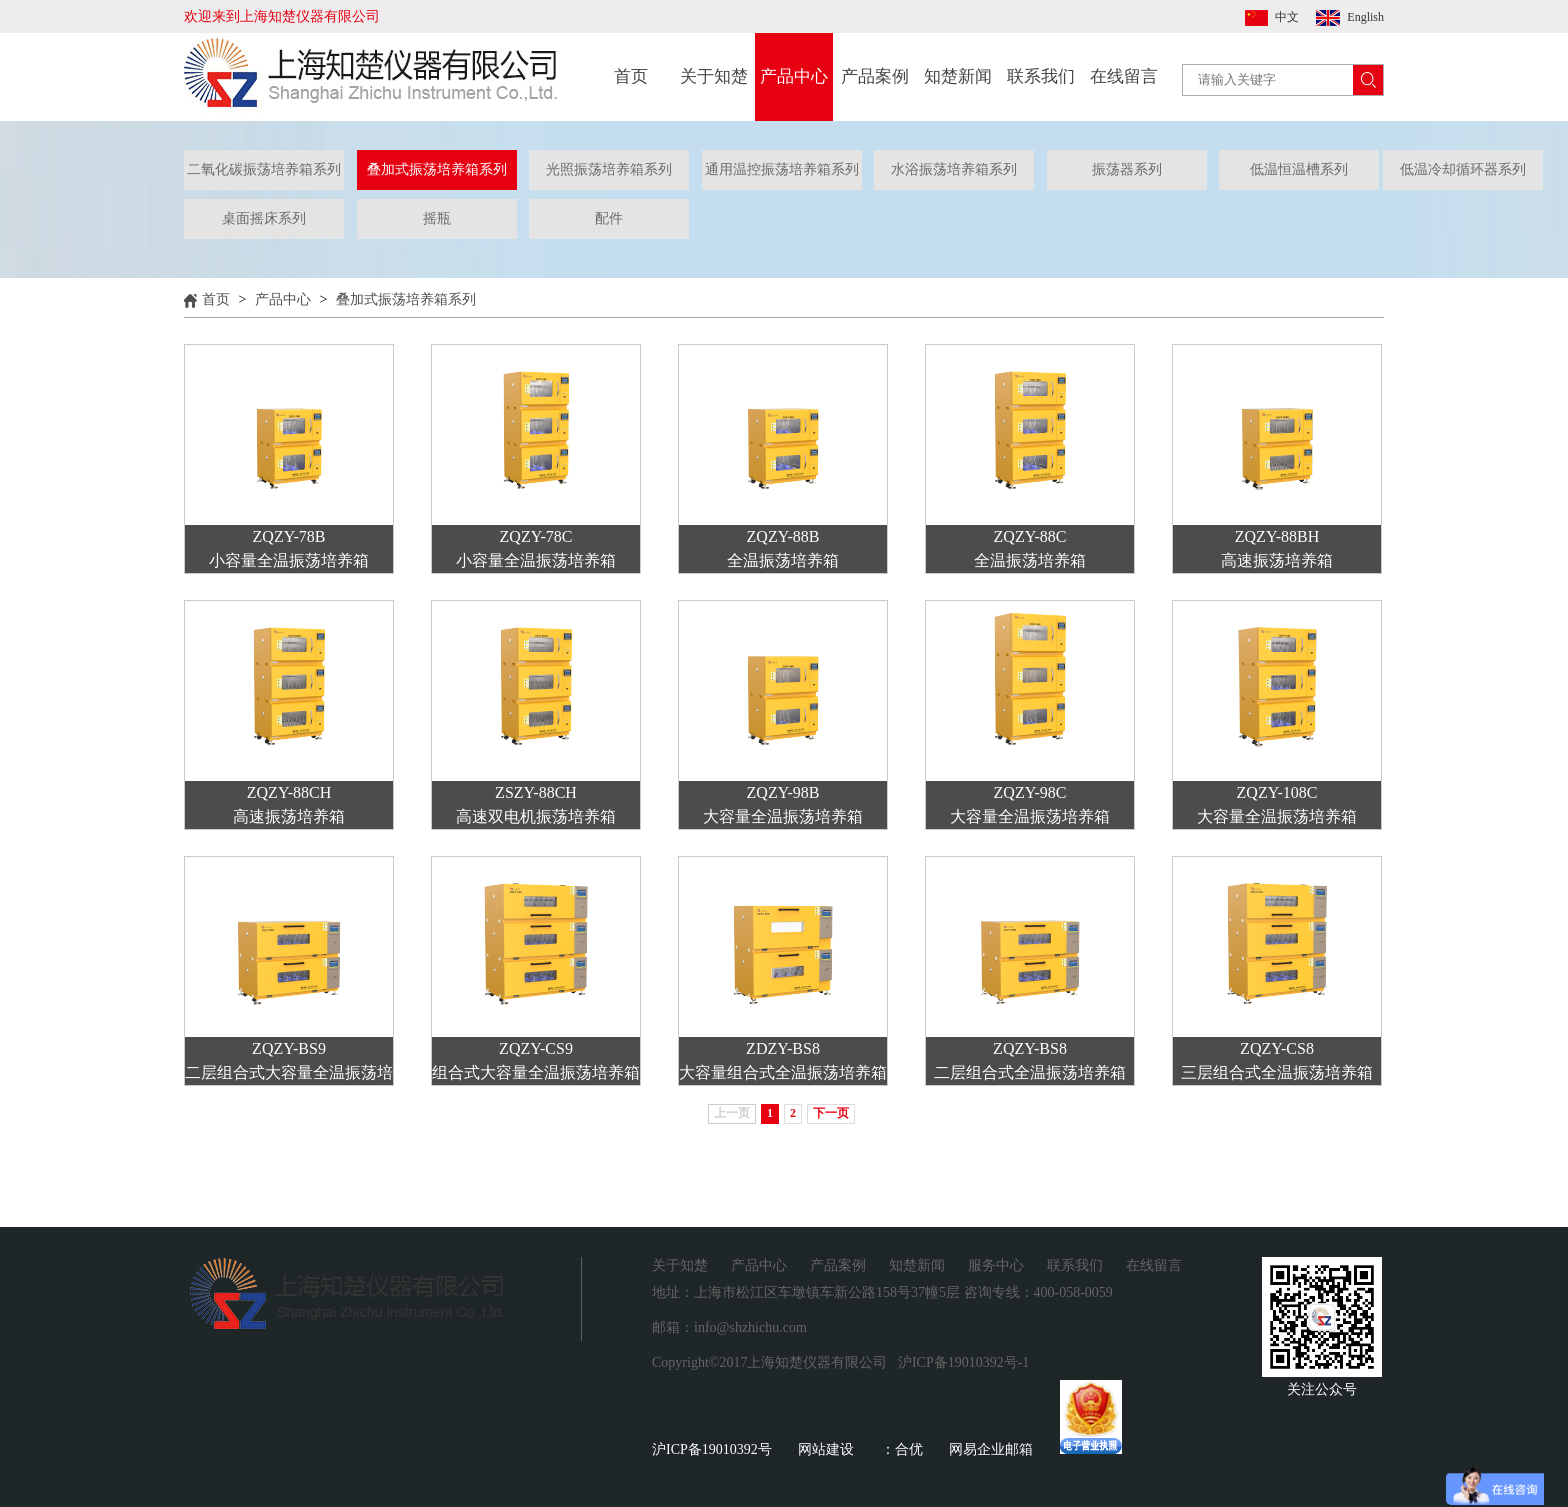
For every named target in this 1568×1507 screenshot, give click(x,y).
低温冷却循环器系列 (1463, 169)
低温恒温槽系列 (1299, 169)
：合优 (902, 1449)
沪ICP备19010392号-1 (963, 1362)
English (1365, 17)
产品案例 (875, 76)
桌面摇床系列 (264, 218)
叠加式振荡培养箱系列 (437, 169)
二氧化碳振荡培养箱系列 (264, 169)
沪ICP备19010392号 (712, 1449)
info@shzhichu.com (750, 1327)
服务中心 (996, 1265)
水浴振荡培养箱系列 (954, 169)
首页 (631, 76)
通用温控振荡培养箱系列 (782, 169)
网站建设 (826, 1449)
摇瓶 (437, 218)
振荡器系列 (1127, 169)
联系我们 (1041, 76)
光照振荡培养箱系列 (609, 169)
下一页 (831, 1113)
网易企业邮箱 (991, 1449)
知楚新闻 (958, 76)
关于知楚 (714, 76)
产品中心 (794, 76)
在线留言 (1124, 76)
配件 (609, 218)
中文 (1287, 17)
